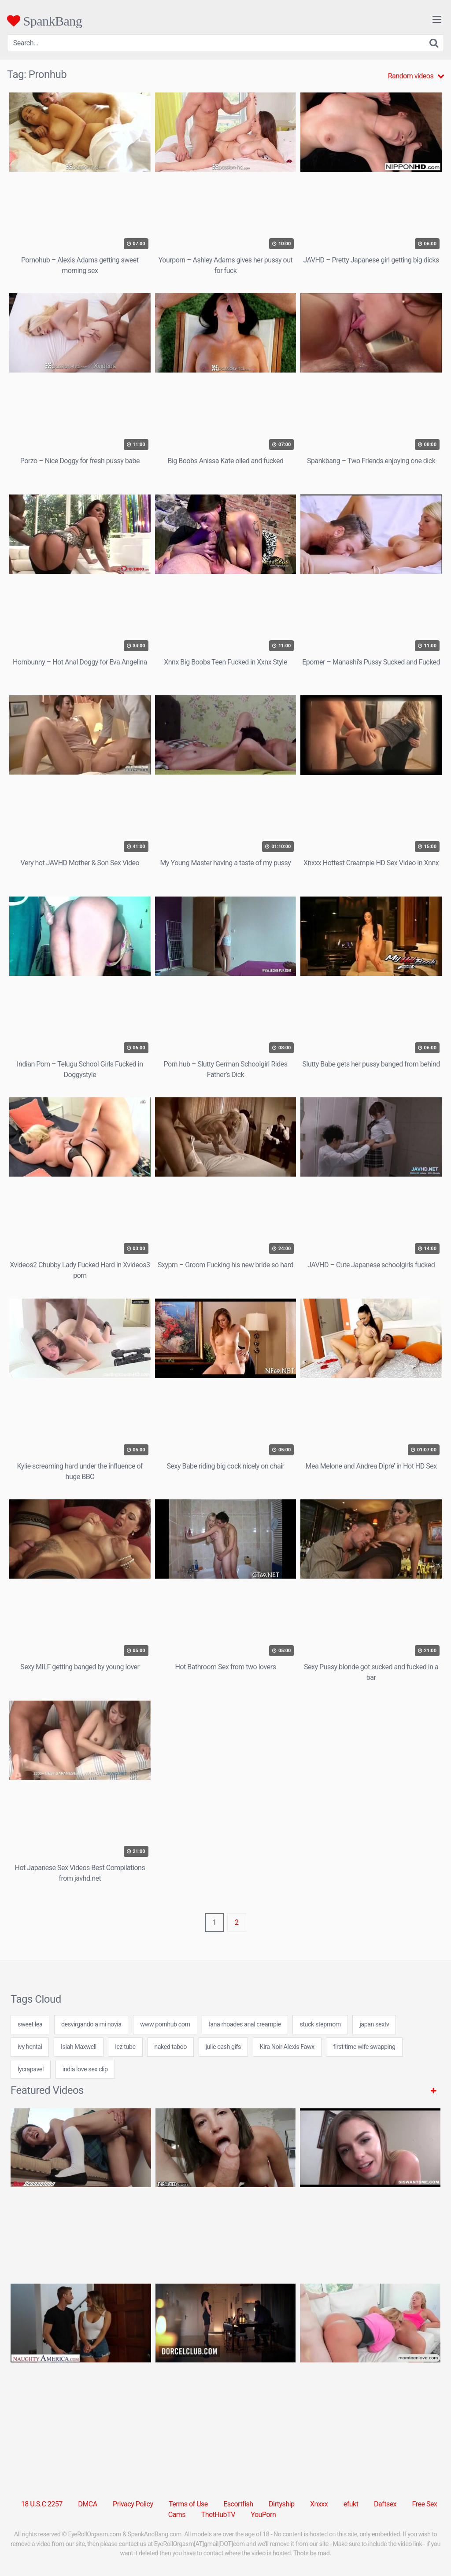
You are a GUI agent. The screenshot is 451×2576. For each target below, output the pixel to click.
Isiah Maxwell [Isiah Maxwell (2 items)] (78, 2047)
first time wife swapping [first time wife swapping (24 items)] (364, 2047)
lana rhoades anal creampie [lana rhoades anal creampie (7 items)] (245, 2024)
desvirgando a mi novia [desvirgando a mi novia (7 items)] (91, 2024)
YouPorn (263, 2514)
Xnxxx (319, 2504)
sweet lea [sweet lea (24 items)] (30, 2024)
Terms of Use (188, 2504)
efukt (351, 2504)
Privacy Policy (133, 2504)
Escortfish (238, 2504)
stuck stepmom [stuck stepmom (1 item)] (319, 2024)
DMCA (87, 2504)
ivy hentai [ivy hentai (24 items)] (30, 2047)
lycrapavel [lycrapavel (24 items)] (31, 2069)
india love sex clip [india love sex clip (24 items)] (85, 2069)
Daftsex (385, 2504)
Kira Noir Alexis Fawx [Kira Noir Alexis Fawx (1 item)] (287, 2047)
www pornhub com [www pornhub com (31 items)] (165, 2024)
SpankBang (44, 20)
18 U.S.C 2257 (42, 2504)
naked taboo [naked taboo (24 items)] (170, 2047)
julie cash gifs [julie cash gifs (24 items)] (223, 2047)
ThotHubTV (218, 2514)
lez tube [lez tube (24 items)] (125, 2047)
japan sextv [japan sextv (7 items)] (374, 2024)
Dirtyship (281, 2504)
